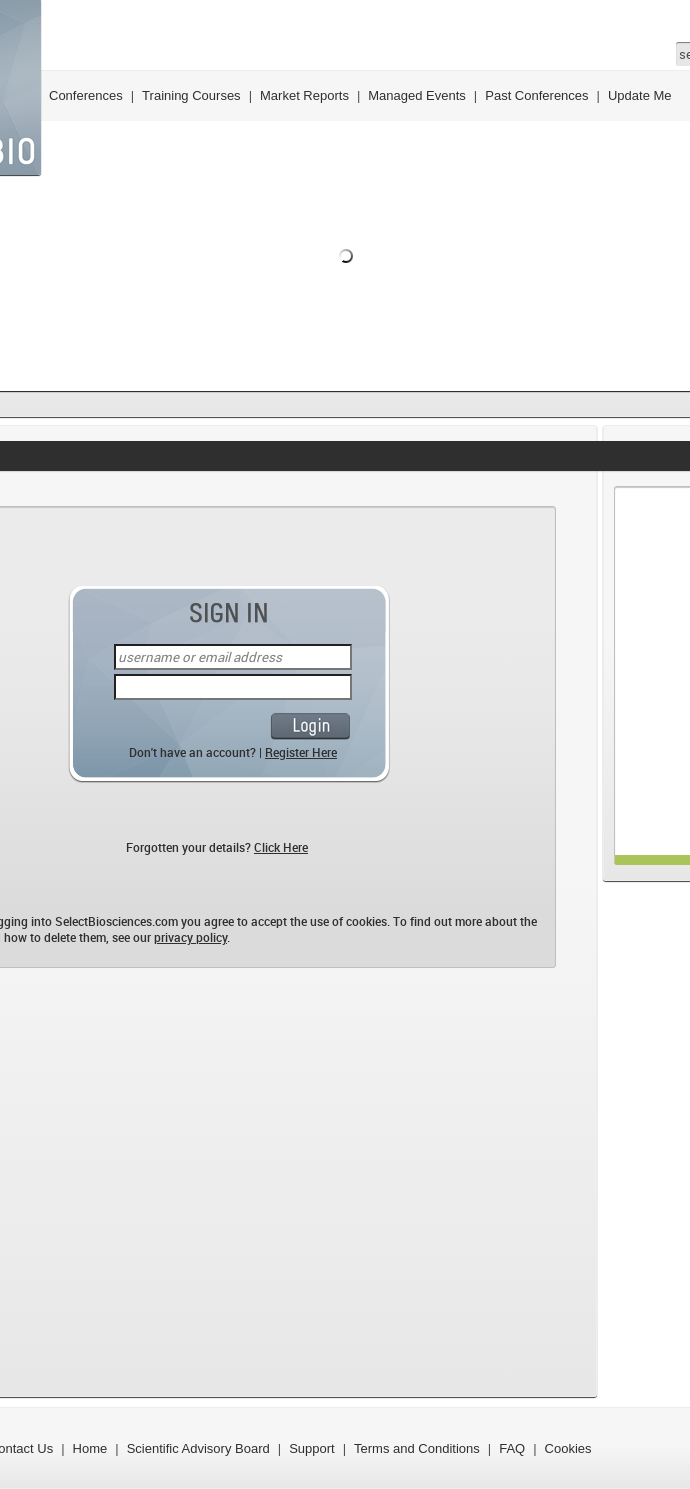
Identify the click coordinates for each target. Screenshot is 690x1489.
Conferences (86, 95)
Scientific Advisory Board (198, 1448)
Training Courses (191, 95)
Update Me (640, 95)
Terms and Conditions (417, 1448)
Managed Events (417, 95)
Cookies (568, 1448)
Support (312, 1448)
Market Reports (304, 95)
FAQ (512, 1448)
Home (90, 1448)
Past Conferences (536, 95)
